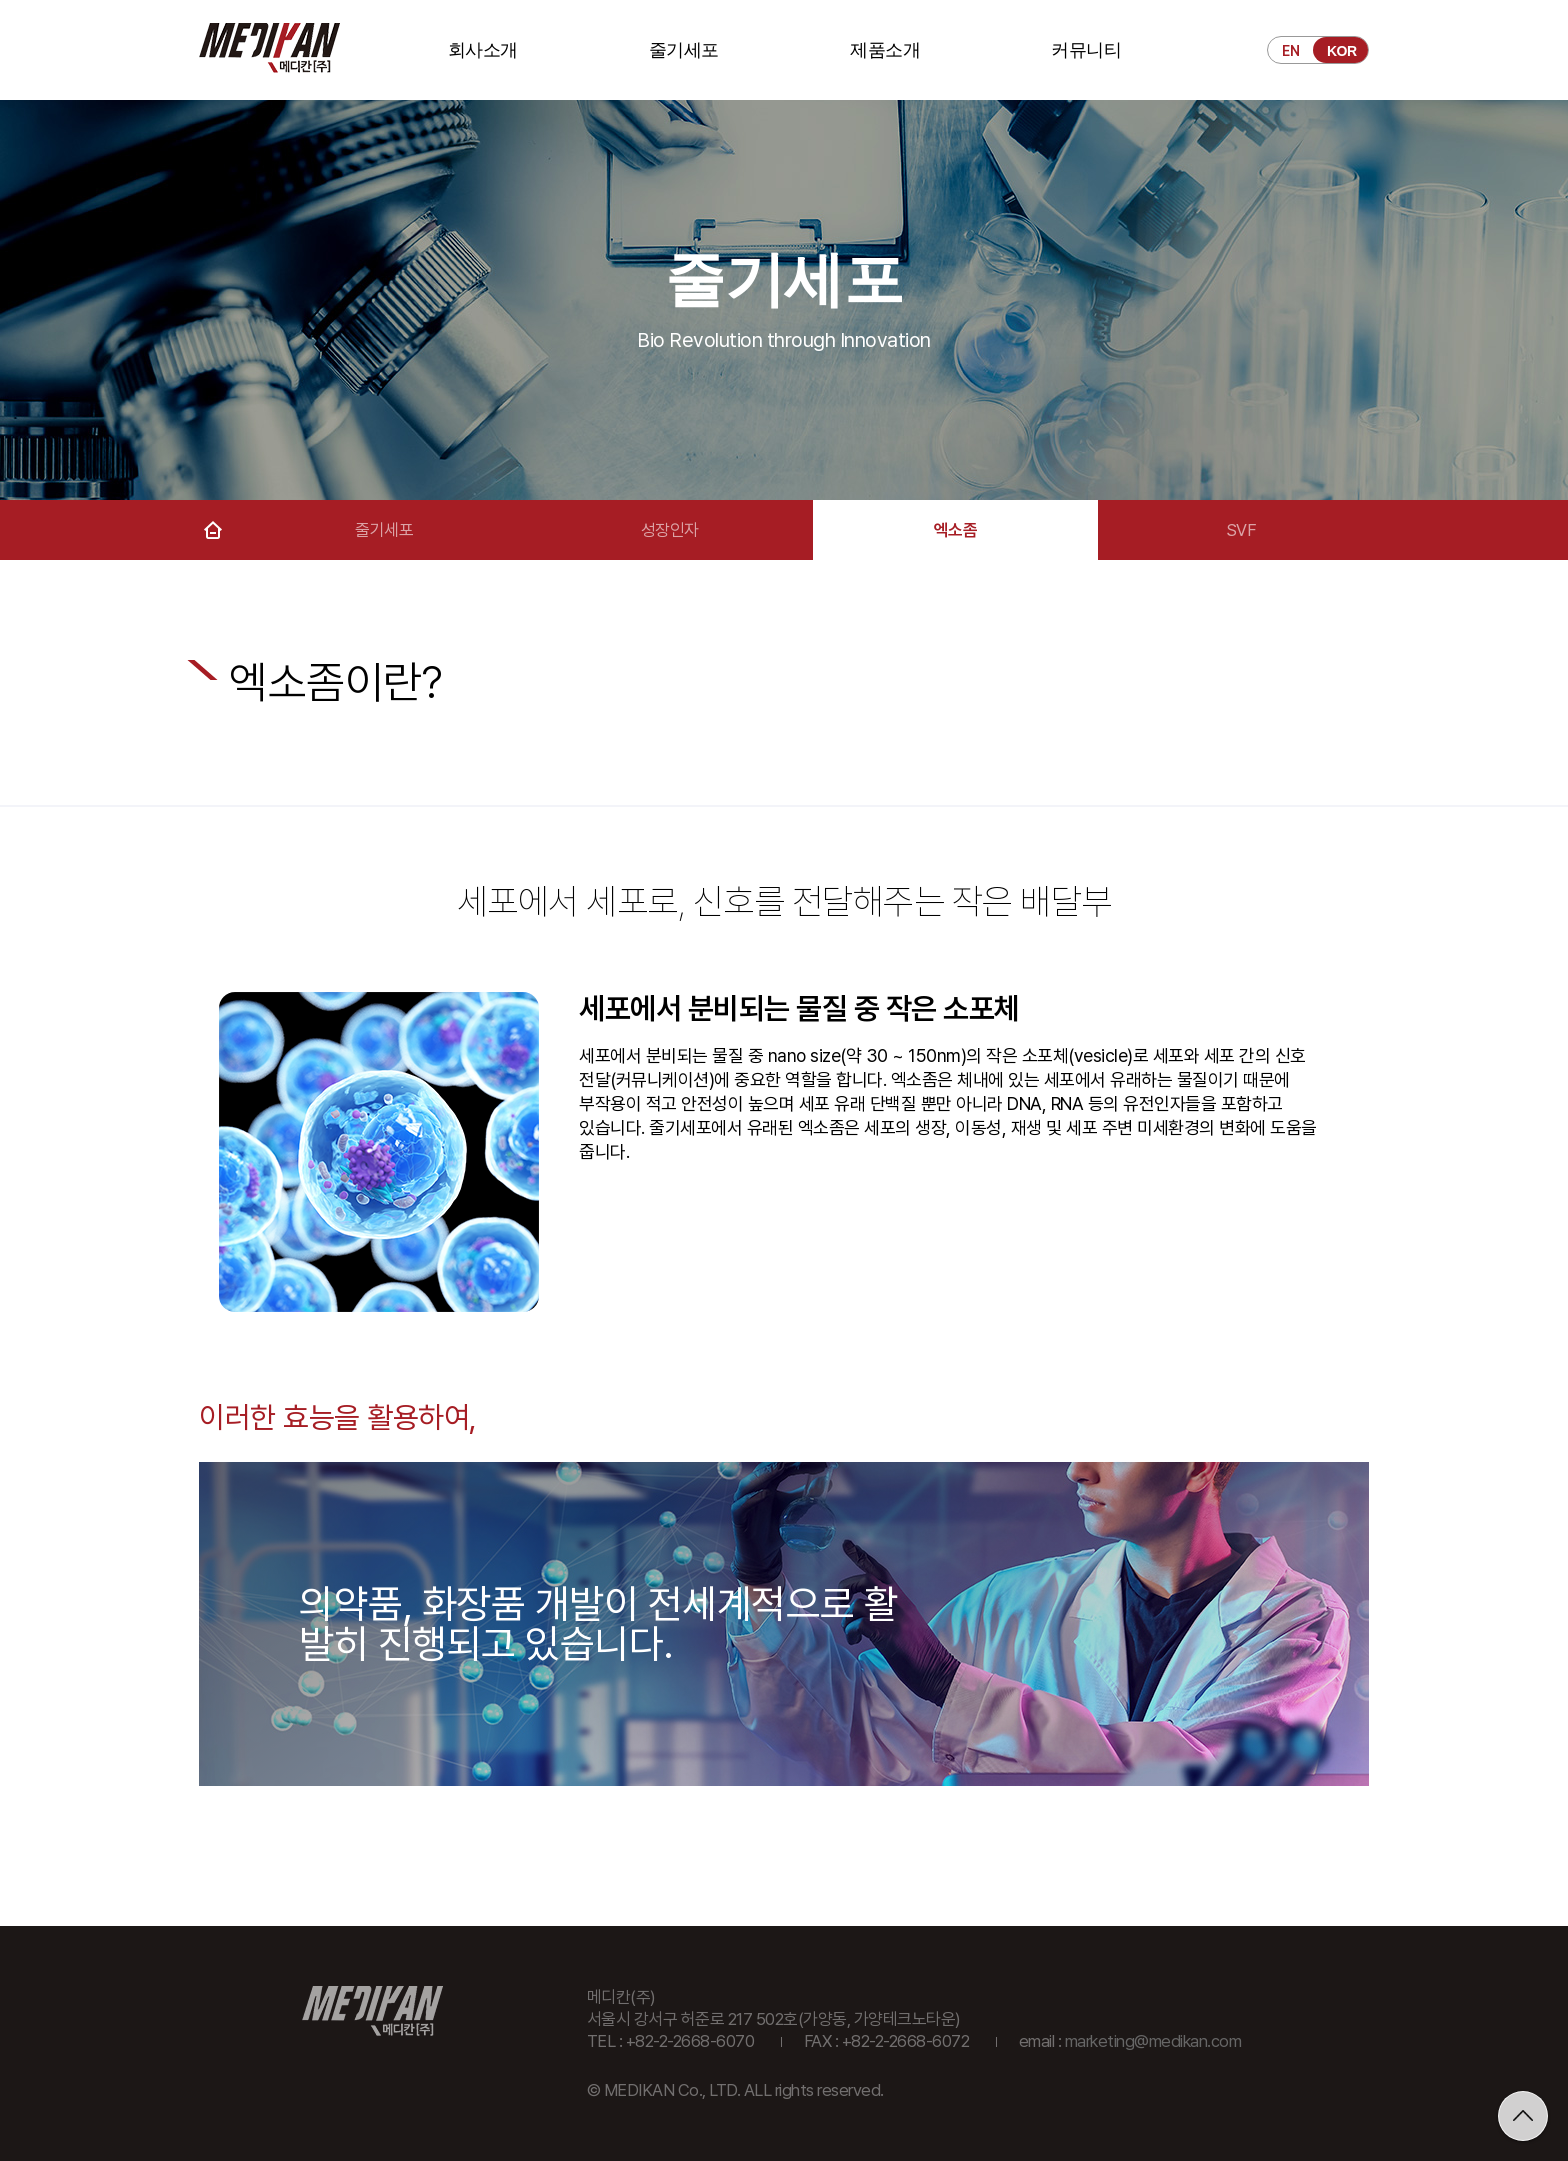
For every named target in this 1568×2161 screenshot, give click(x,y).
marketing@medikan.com (1153, 2041)
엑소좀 (956, 530)
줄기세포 (684, 50)
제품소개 (885, 50)
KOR (1342, 51)
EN (1290, 51)
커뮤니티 (1086, 50)
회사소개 (483, 50)
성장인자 (670, 530)
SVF (1241, 530)
